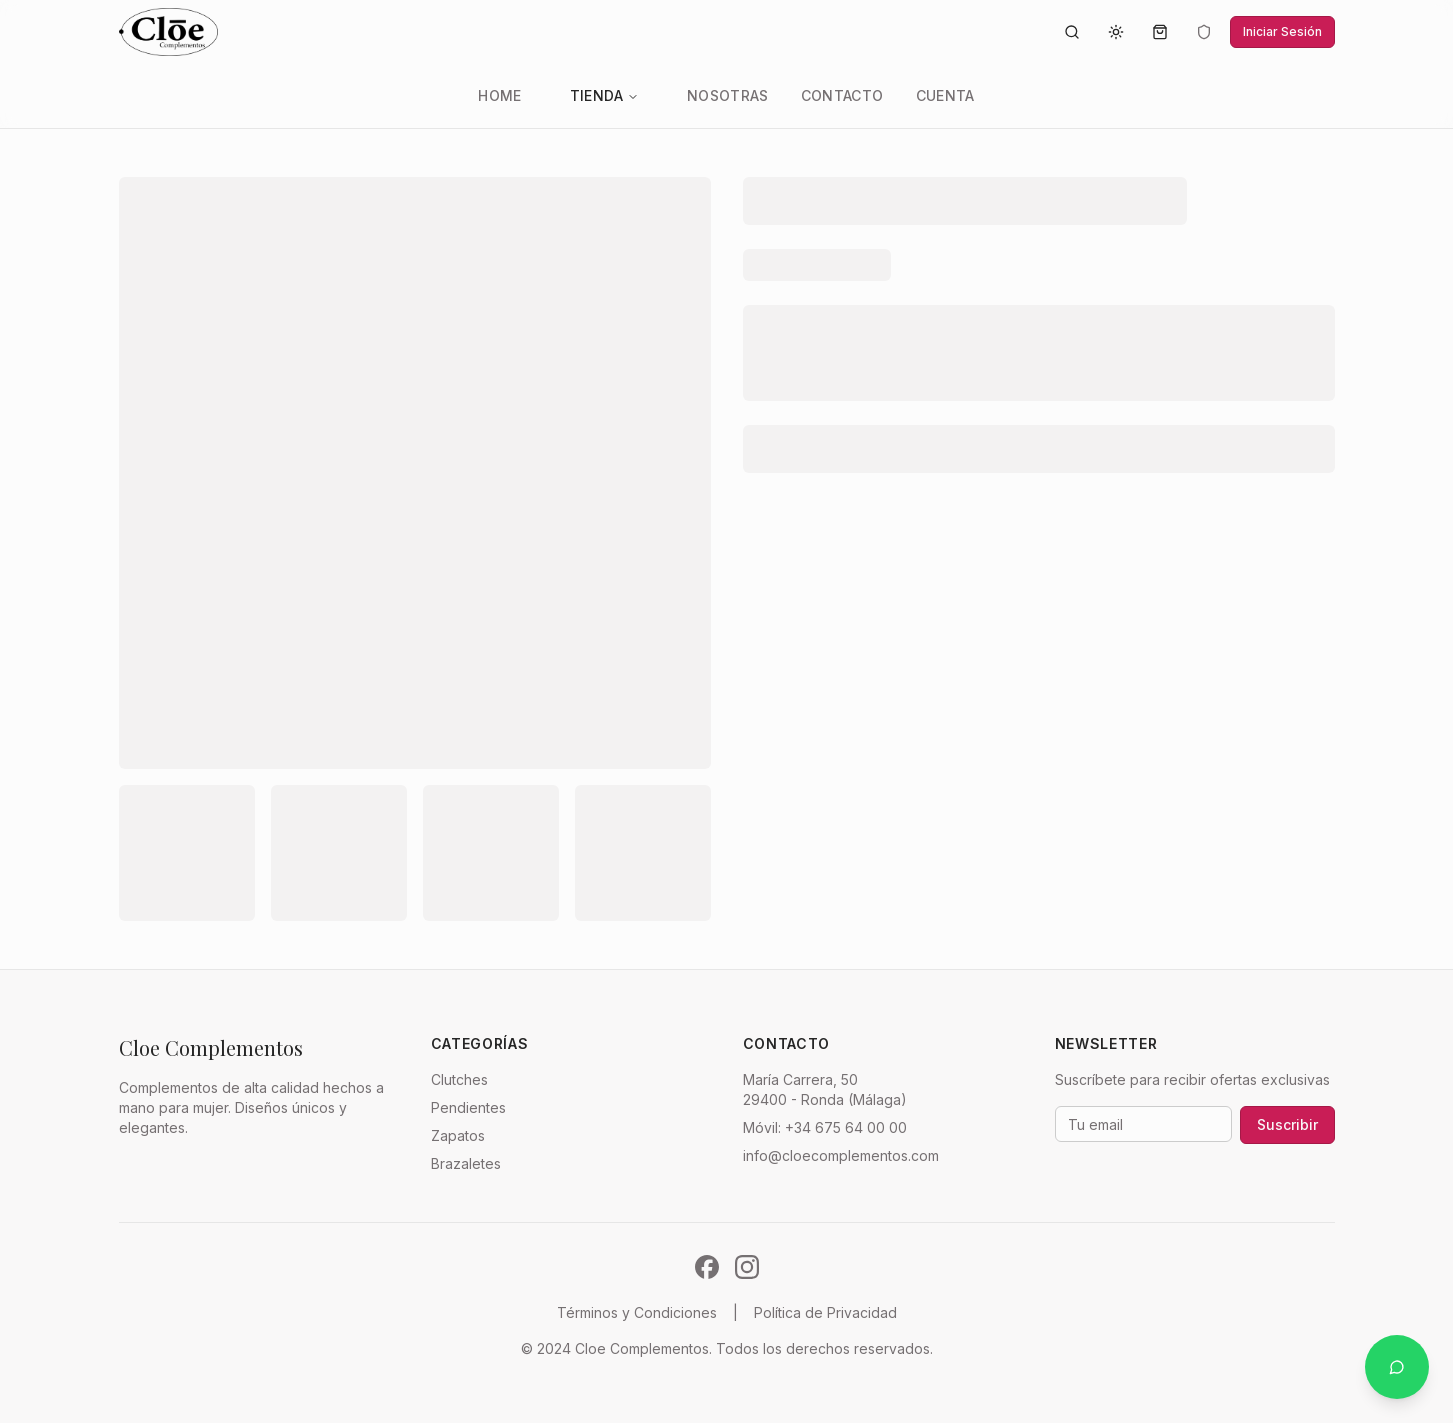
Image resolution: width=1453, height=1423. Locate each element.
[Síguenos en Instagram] (747, 1267)
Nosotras (728, 95)
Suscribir (1287, 1124)
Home (499, 95)
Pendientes (468, 1107)
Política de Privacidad (825, 1312)
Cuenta (945, 95)
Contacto (842, 95)
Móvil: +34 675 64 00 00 (825, 1127)
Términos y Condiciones (637, 1312)
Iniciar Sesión (1282, 31)
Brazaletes (466, 1163)
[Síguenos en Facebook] (707, 1267)
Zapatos (458, 1135)
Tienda (604, 95)
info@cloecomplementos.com (841, 1155)
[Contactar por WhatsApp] (1397, 1367)
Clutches (459, 1079)
